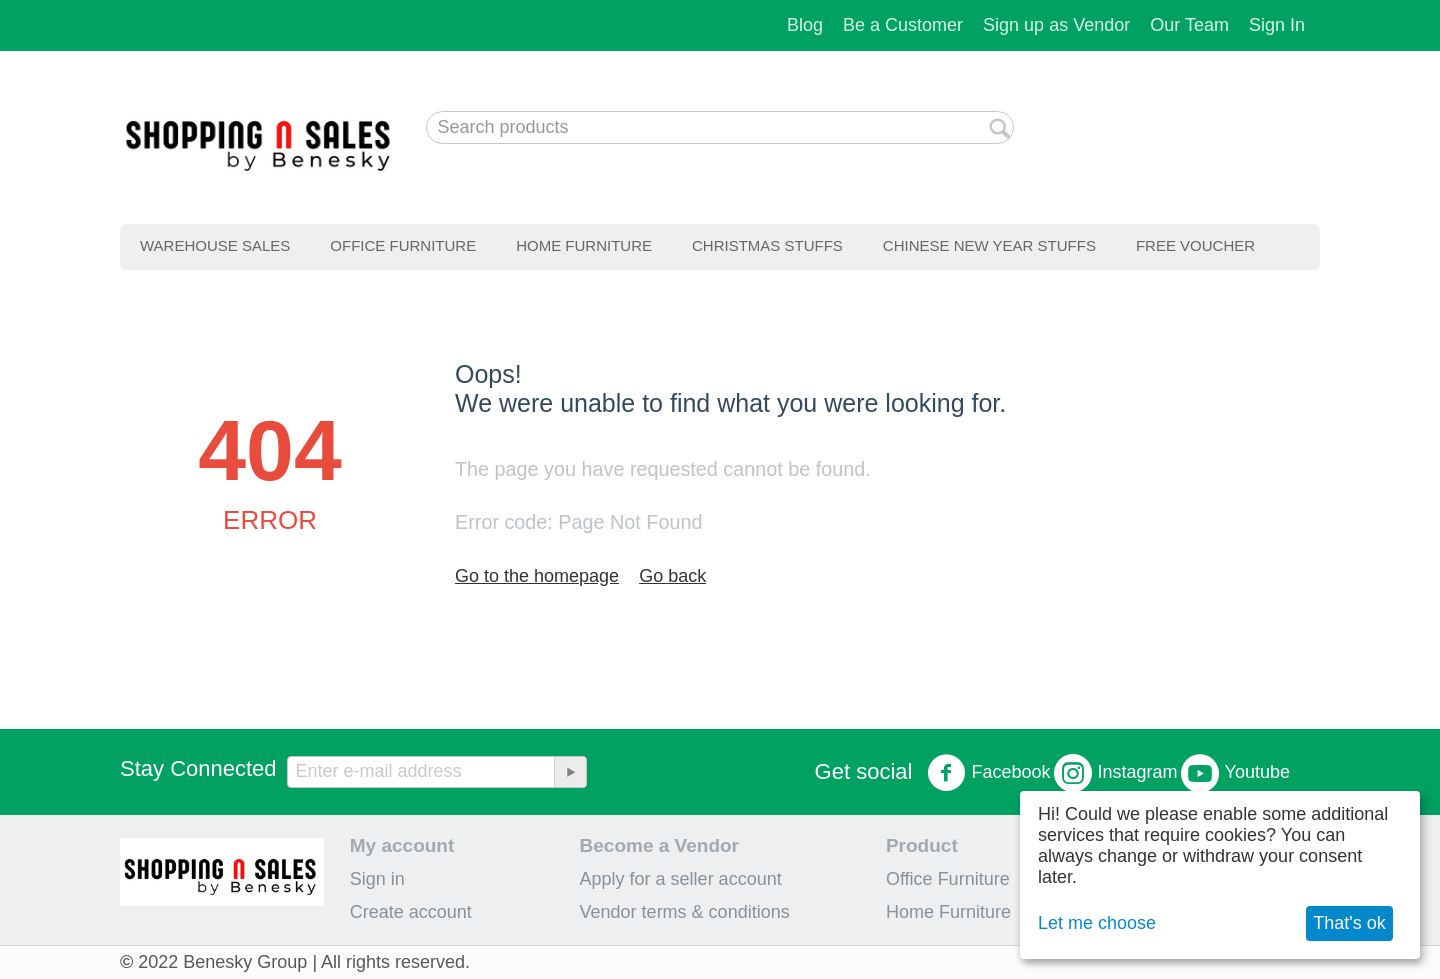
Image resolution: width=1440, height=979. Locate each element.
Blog (805, 25)
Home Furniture (584, 245)
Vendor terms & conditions (685, 912)
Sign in (377, 879)
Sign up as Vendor (1056, 25)
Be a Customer (903, 25)
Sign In (1277, 25)
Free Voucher (1195, 245)
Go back (672, 576)
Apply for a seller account (681, 879)
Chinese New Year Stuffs (989, 245)
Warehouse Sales (215, 245)
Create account (411, 912)
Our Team (1189, 25)
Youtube (1235, 773)
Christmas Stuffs (767, 245)
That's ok (1349, 923)
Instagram (1116, 773)
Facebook (988, 773)
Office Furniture (403, 245)
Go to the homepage (537, 576)
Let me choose (1097, 923)
